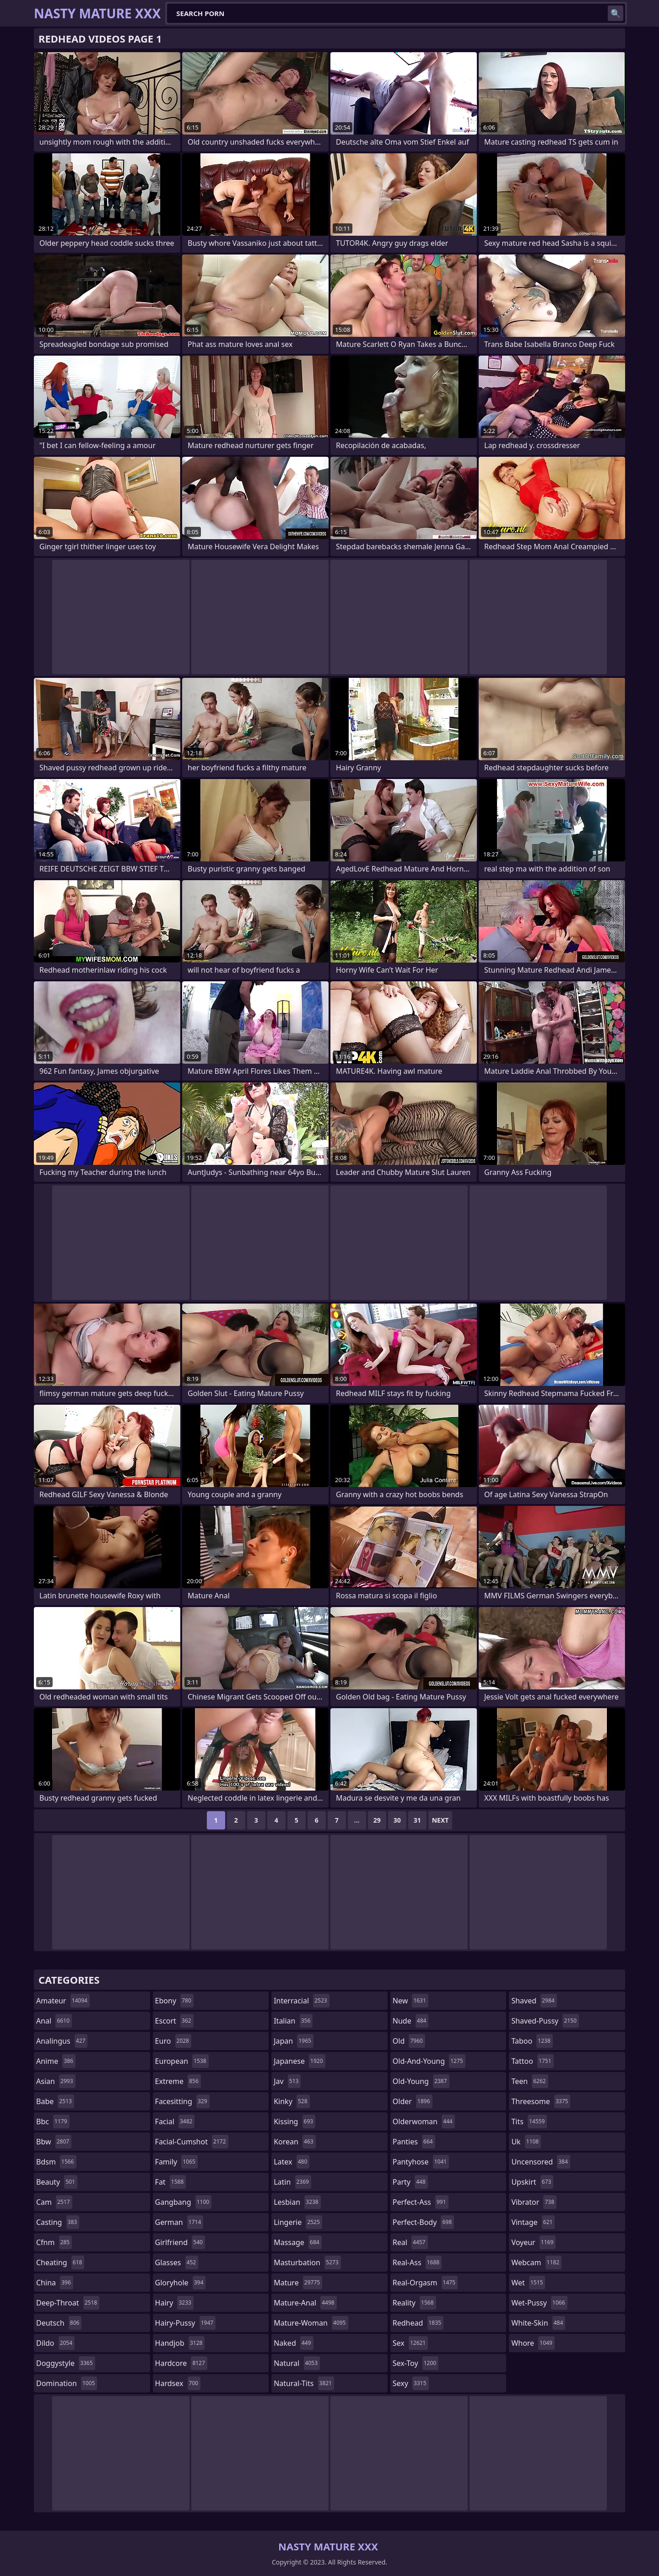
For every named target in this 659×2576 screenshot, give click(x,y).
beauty (56, 2182)
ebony (174, 2001)
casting (57, 2222)
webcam (536, 2262)
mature (298, 2282)
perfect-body (423, 2222)
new (410, 2001)
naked (293, 2343)
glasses (177, 2262)
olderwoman (424, 2121)
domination (66, 2383)
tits (529, 2121)
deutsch (58, 2323)
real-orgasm (425, 2282)
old (409, 2041)
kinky (291, 2101)
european (182, 2061)
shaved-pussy (544, 2021)
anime (56, 2061)
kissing (294, 2121)
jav (287, 2081)
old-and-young (429, 2061)
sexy (411, 2383)
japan (293, 2041)
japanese (299, 2061)
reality (414, 2303)
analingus (61, 2041)
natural (297, 2363)
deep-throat (67, 2303)
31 (417, 1820)
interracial (302, 2001)
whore (532, 2343)
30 (397, 1820)
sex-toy (415, 2363)
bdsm (56, 2162)
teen (529, 2081)
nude (411, 2021)
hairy (174, 2303)
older (412, 2101)
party (410, 2182)
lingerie (298, 2222)
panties (414, 2141)
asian (56, 2081)
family (176, 2162)
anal (54, 2021)
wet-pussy (539, 2303)
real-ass (417, 2262)
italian (293, 2021)
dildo (55, 2343)
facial (175, 2121)
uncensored (540, 2162)
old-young (421, 2081)
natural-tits (304, 2383)
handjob (180, 2343)
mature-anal (305, 2303)
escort (174, 2021)
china (54, 2282)
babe (55, 2101)
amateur (63, 2001)
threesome (540, 2101)
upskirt (532, 2182)
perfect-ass (420, 2202)
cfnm (54, 2242)
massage (297, 2242)
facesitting (182, 2101)
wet (528, 2282)
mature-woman (311, 2323)
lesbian (297, 2202)
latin (292, 2182)
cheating (60, 2262)
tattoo (532, 2061)
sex (410, 2343)
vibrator (533, 2202)
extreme (178, 2081)
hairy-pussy (185, 2323)
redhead (418, 2323)
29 (377, 1820)
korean (295, 2141)
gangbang (183, 2202)
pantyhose (421, 2162)
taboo (531, 2041)
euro (173, 2041)
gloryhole (180, 2282)
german (179, 2222)
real (410, 2242)
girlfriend (180, 2242)
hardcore (181, 2363)
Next (440, 1820)
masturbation (307, 2262)
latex (291, 2162)
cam (54, 2202)
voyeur (533, 2242)
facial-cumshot (191, 2141)
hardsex (178, 2383)
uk (526, 2141)
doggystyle (65, 2363)
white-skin (538, 2323)
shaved (533, 2001)
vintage (533, 2222)
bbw (53, 2141)
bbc (53, 2121)
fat (170, 2182)
